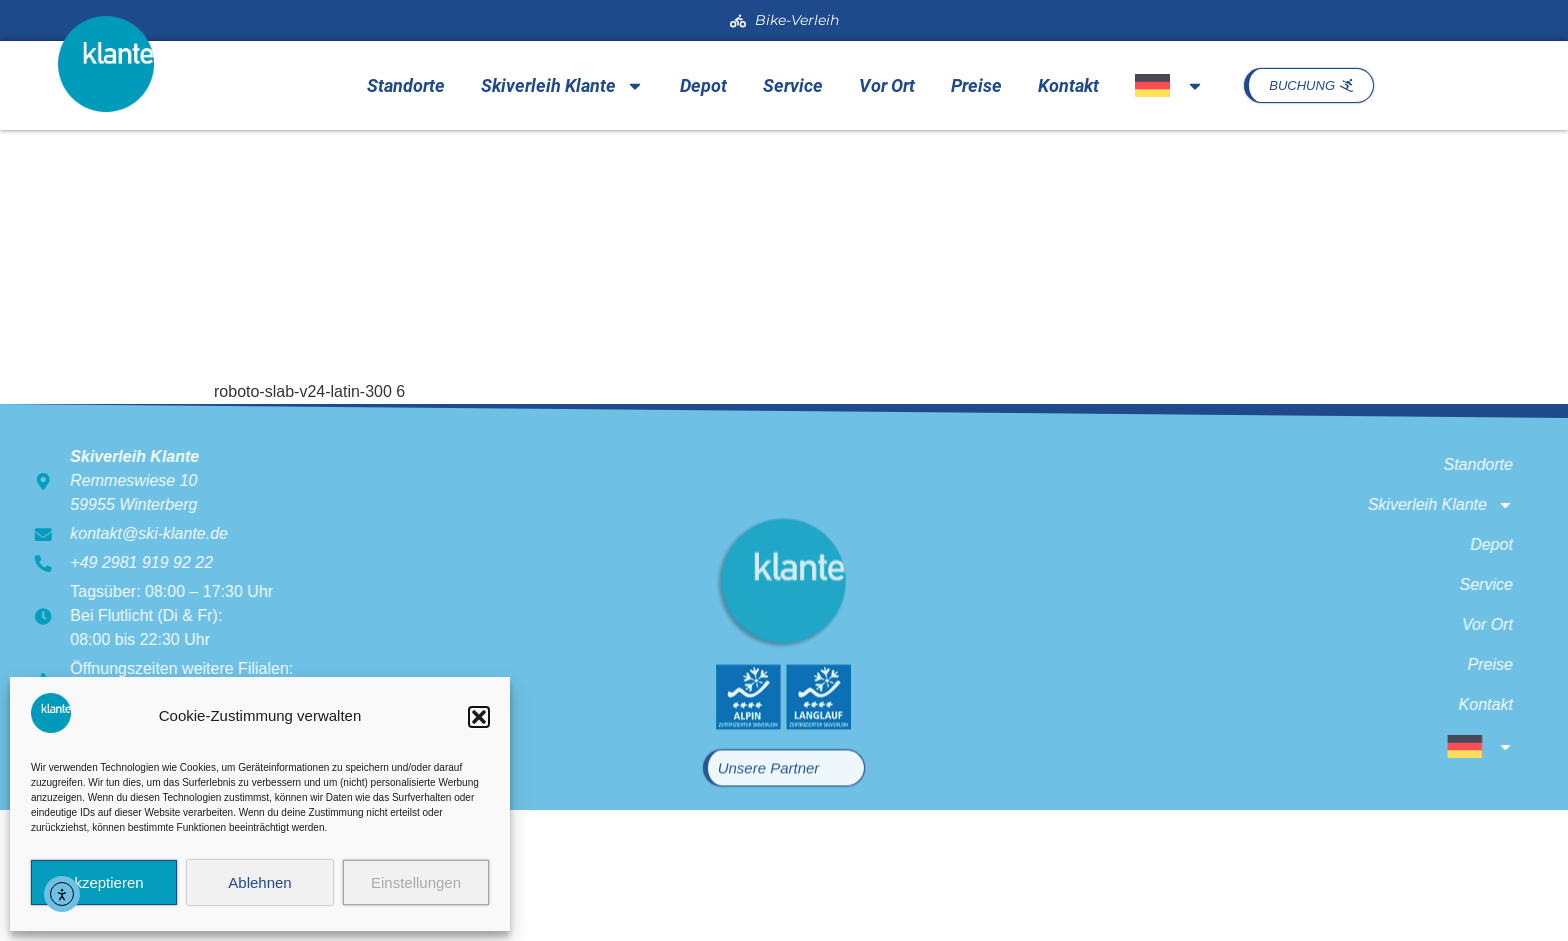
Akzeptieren (103, 882)
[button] (479, 717)
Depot (703, 85)
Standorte (406, 85)
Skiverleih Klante (562, 86)
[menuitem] (1169, 85)
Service (793, 85)
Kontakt (1068, 85)
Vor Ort (887, 85)
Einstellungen (416, 882)
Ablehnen (259, 882)
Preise (976, 85)
